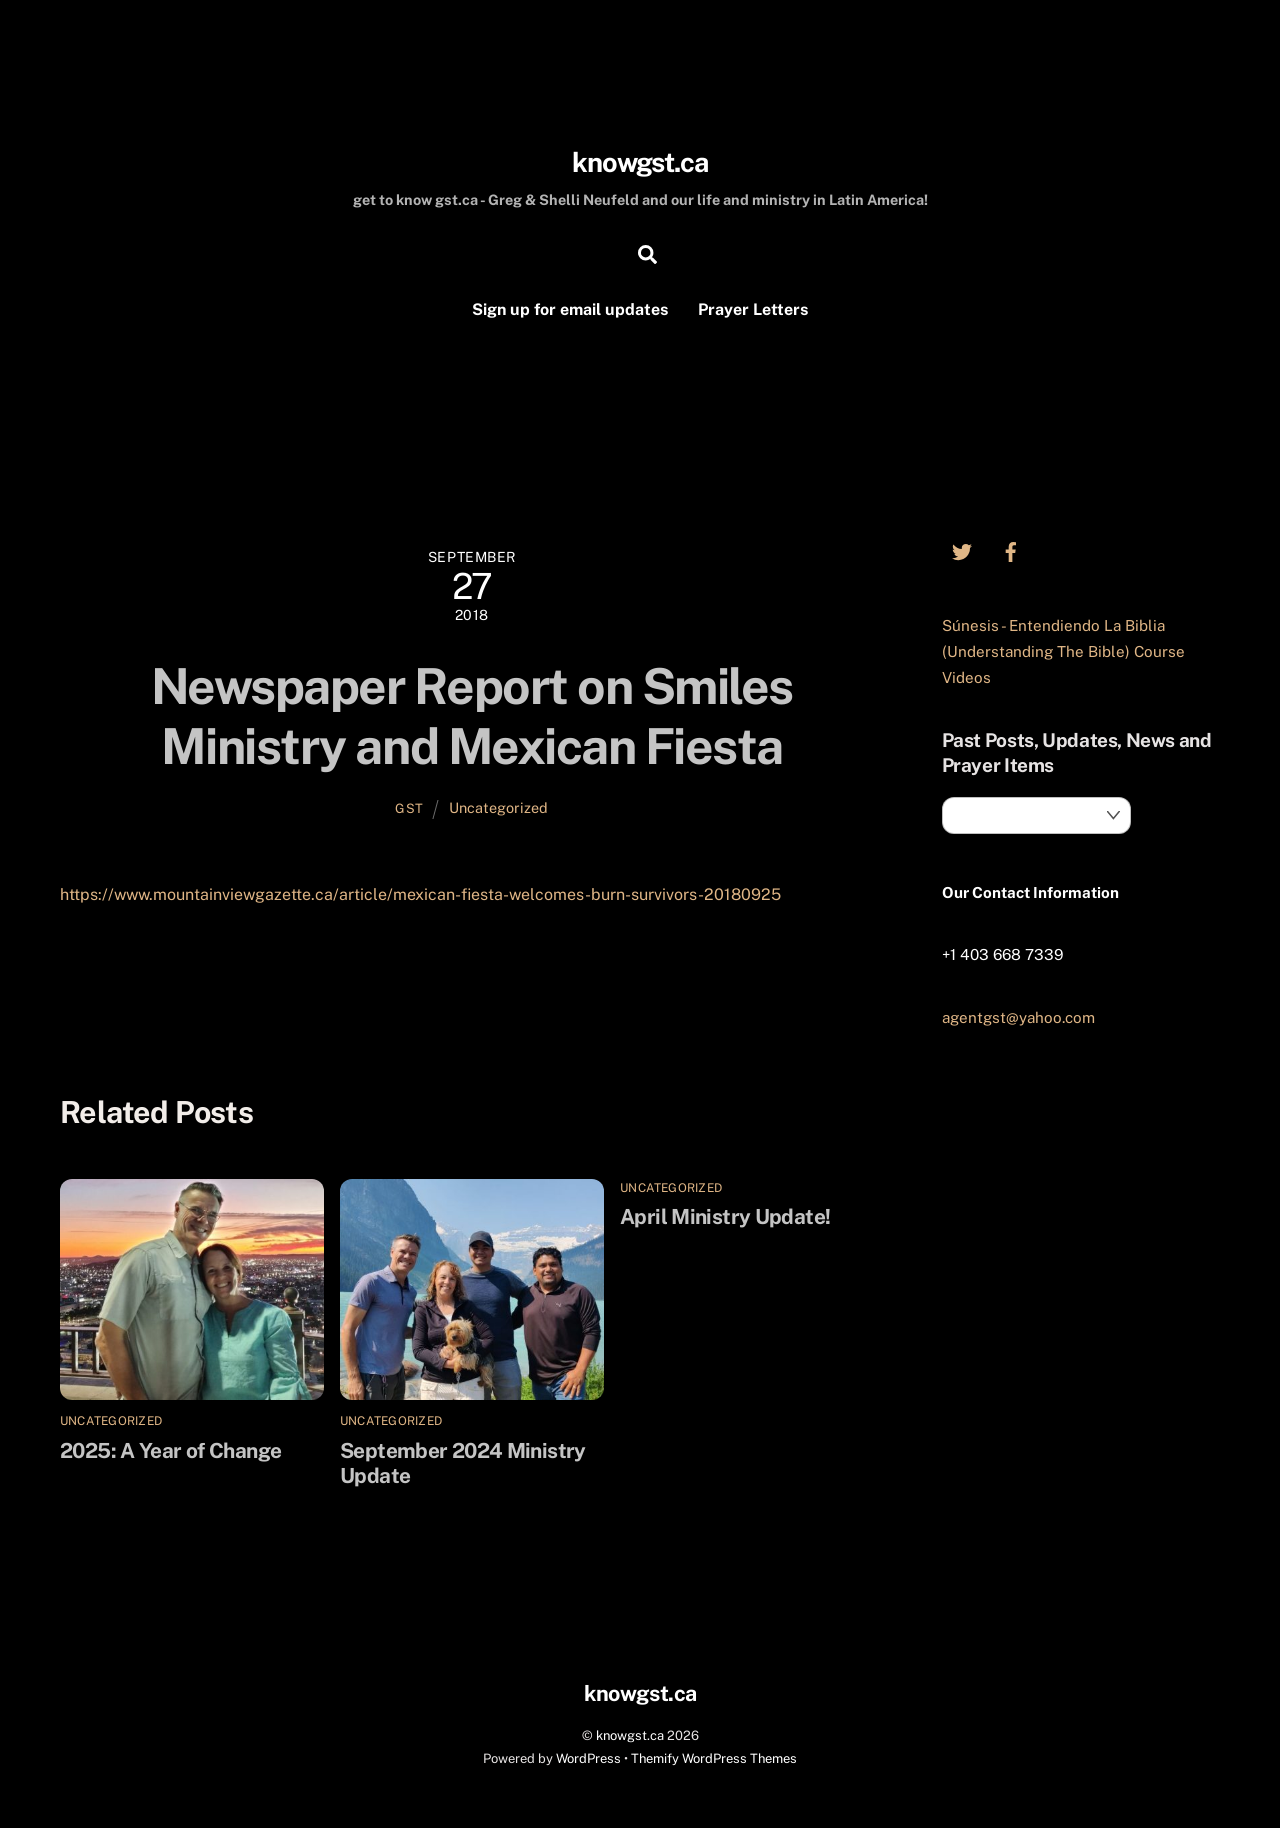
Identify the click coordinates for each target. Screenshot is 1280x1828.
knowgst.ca (630, 1735)
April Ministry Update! (725, 1216)
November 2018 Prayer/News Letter (701, 989)
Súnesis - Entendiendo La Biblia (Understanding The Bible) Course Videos (1063, 652)
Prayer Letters (753, 309)
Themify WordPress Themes (714, 1758)
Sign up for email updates (570, 309)
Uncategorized (498, 807)
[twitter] (962, 549)
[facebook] (1011, 549)
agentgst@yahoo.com (1018, 1017)
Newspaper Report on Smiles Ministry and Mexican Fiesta (472, 716)
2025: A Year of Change (170, 1450)
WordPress (588, 1758)
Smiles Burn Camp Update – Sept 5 (238, 989)
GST (409, 808)
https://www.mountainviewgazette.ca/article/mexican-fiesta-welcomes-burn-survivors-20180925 (420, 894)
